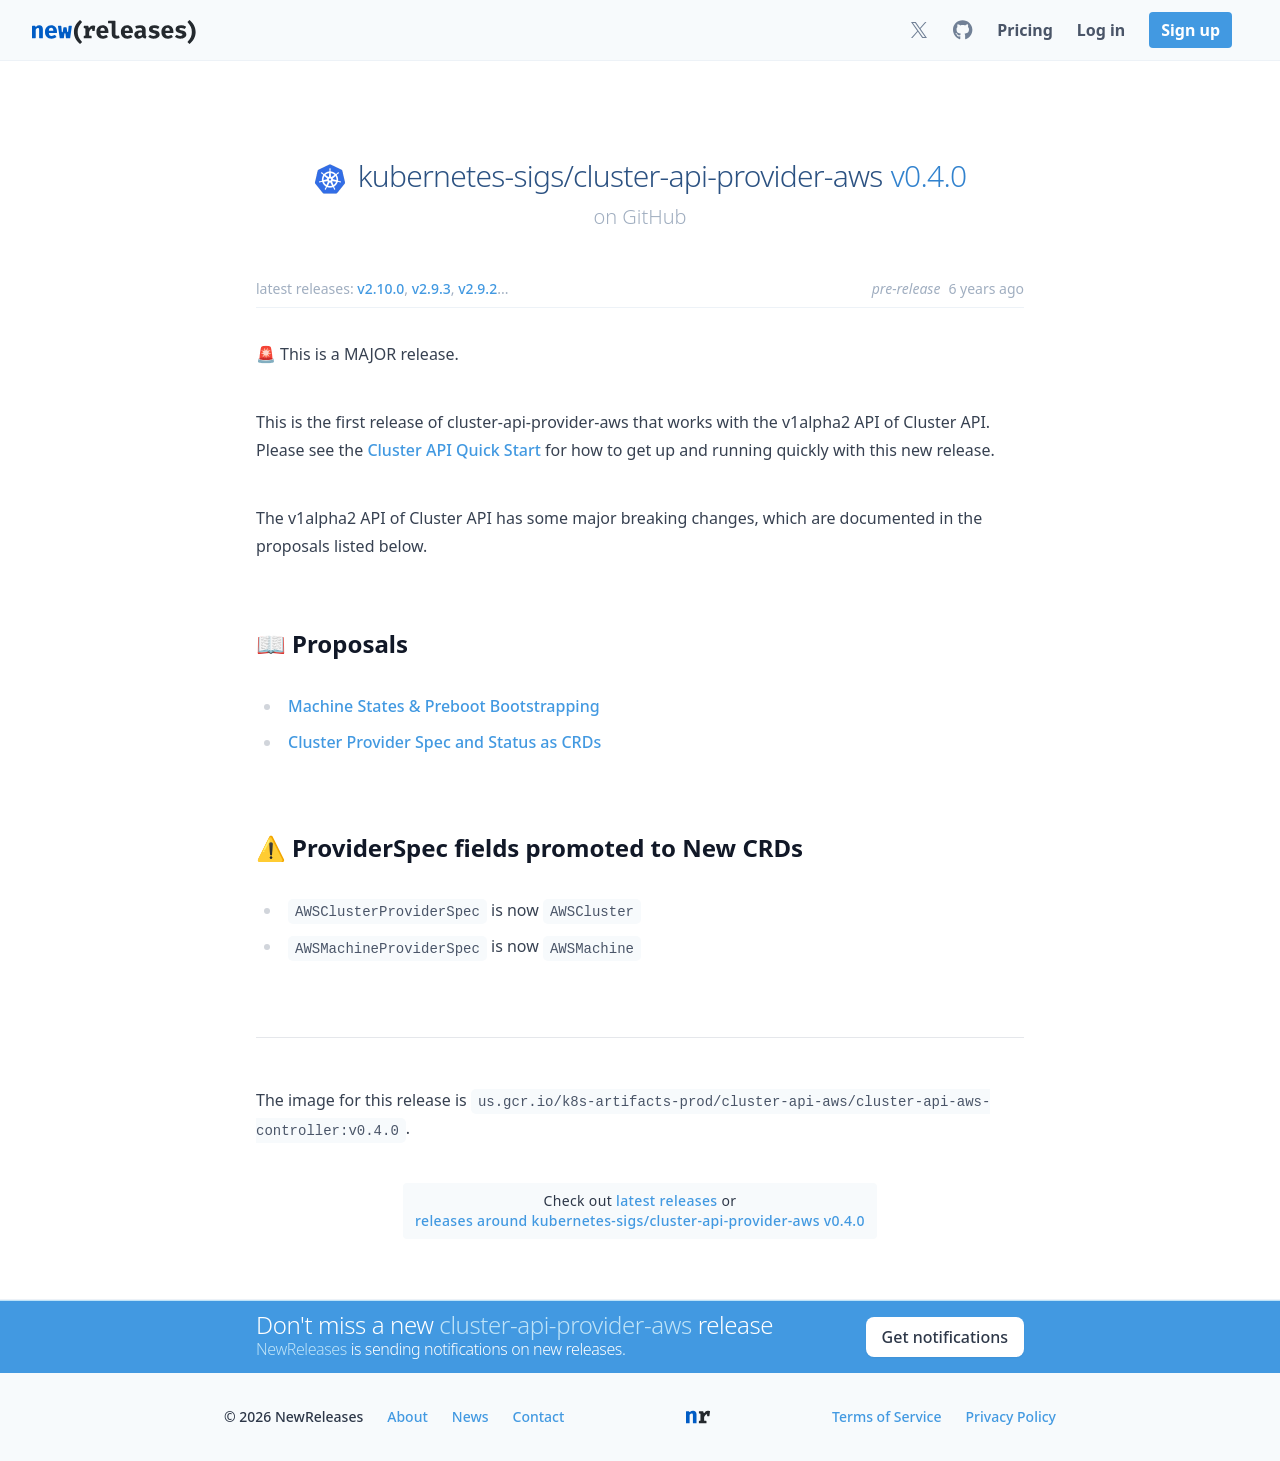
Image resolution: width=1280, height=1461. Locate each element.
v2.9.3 (431, 288)
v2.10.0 (380, 288)
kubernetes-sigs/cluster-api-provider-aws (620, 176)
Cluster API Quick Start (453, 450)
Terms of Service (886, 1416)
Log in (1101, 30)
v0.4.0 (929, 176)
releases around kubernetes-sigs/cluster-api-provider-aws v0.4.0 (640, 1220)
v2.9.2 (477, 288)
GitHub (654, 216)
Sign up (1190, 30)
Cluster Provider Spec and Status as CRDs (444, 742)
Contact (539, 1416)
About (407, 1416)
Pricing (1024, 30)
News (470, 1416)
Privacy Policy (1011, 1416)
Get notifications (945, 1337)
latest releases (666, 1200)
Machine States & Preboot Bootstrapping (444, 706)
